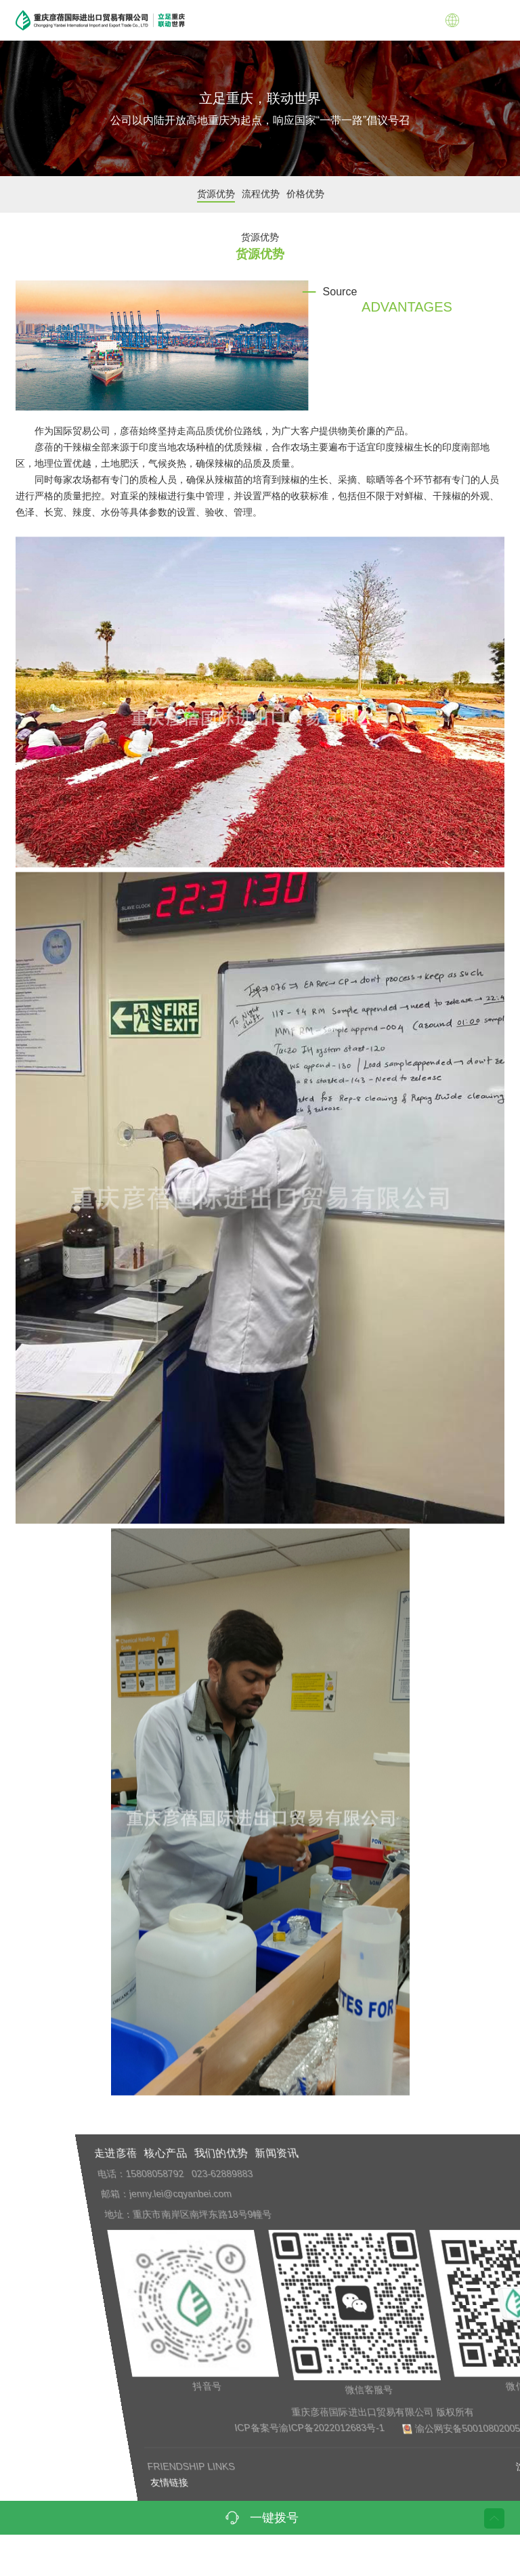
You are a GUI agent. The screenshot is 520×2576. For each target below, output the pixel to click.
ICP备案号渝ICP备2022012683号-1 (422, 2428)
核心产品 (349, 2153)
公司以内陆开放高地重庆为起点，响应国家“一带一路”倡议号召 (260, 120)
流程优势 (270, 193)
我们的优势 (404, 2153)
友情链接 (268, 2482)
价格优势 (315, 193)
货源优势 (225, 193)
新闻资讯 (460, 2153)
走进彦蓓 (299, 2153)
